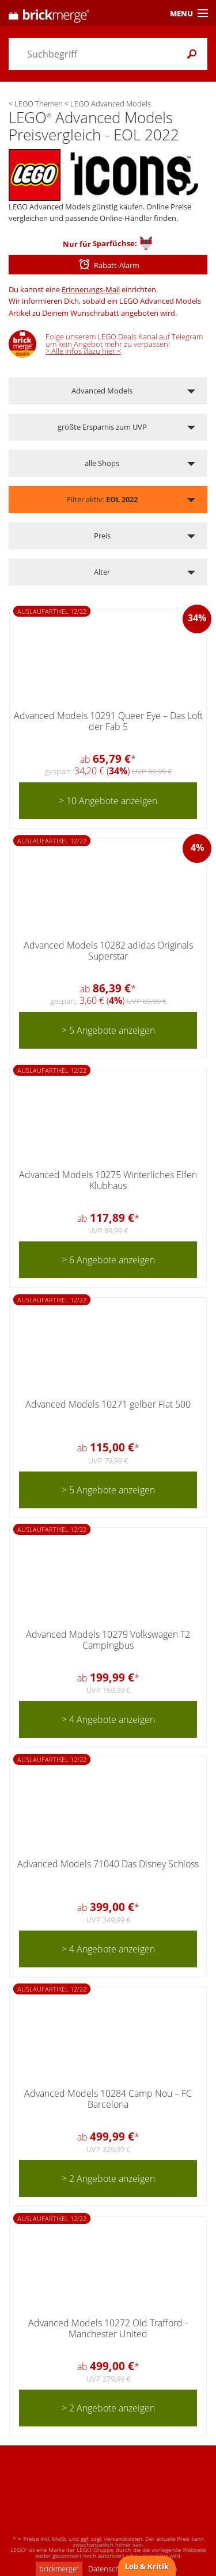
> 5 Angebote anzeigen (108, 1030)
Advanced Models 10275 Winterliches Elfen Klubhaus (108, 1180)
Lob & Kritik (147, 2566)
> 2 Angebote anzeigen (108, 2178)
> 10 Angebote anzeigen (108, 800)
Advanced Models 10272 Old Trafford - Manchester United (108, 2328)
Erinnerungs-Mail (91, 289)
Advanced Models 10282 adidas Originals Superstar (108, 950)
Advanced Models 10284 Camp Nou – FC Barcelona (108, 2099)
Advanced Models (101, 390)
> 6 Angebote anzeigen (108, 1259)
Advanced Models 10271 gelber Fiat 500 (108, 1404)
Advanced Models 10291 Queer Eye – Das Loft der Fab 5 (108, 721)
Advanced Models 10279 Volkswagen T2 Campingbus (108, 1640)
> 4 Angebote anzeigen (108, 1719)
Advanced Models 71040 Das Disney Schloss (108, 1864)
